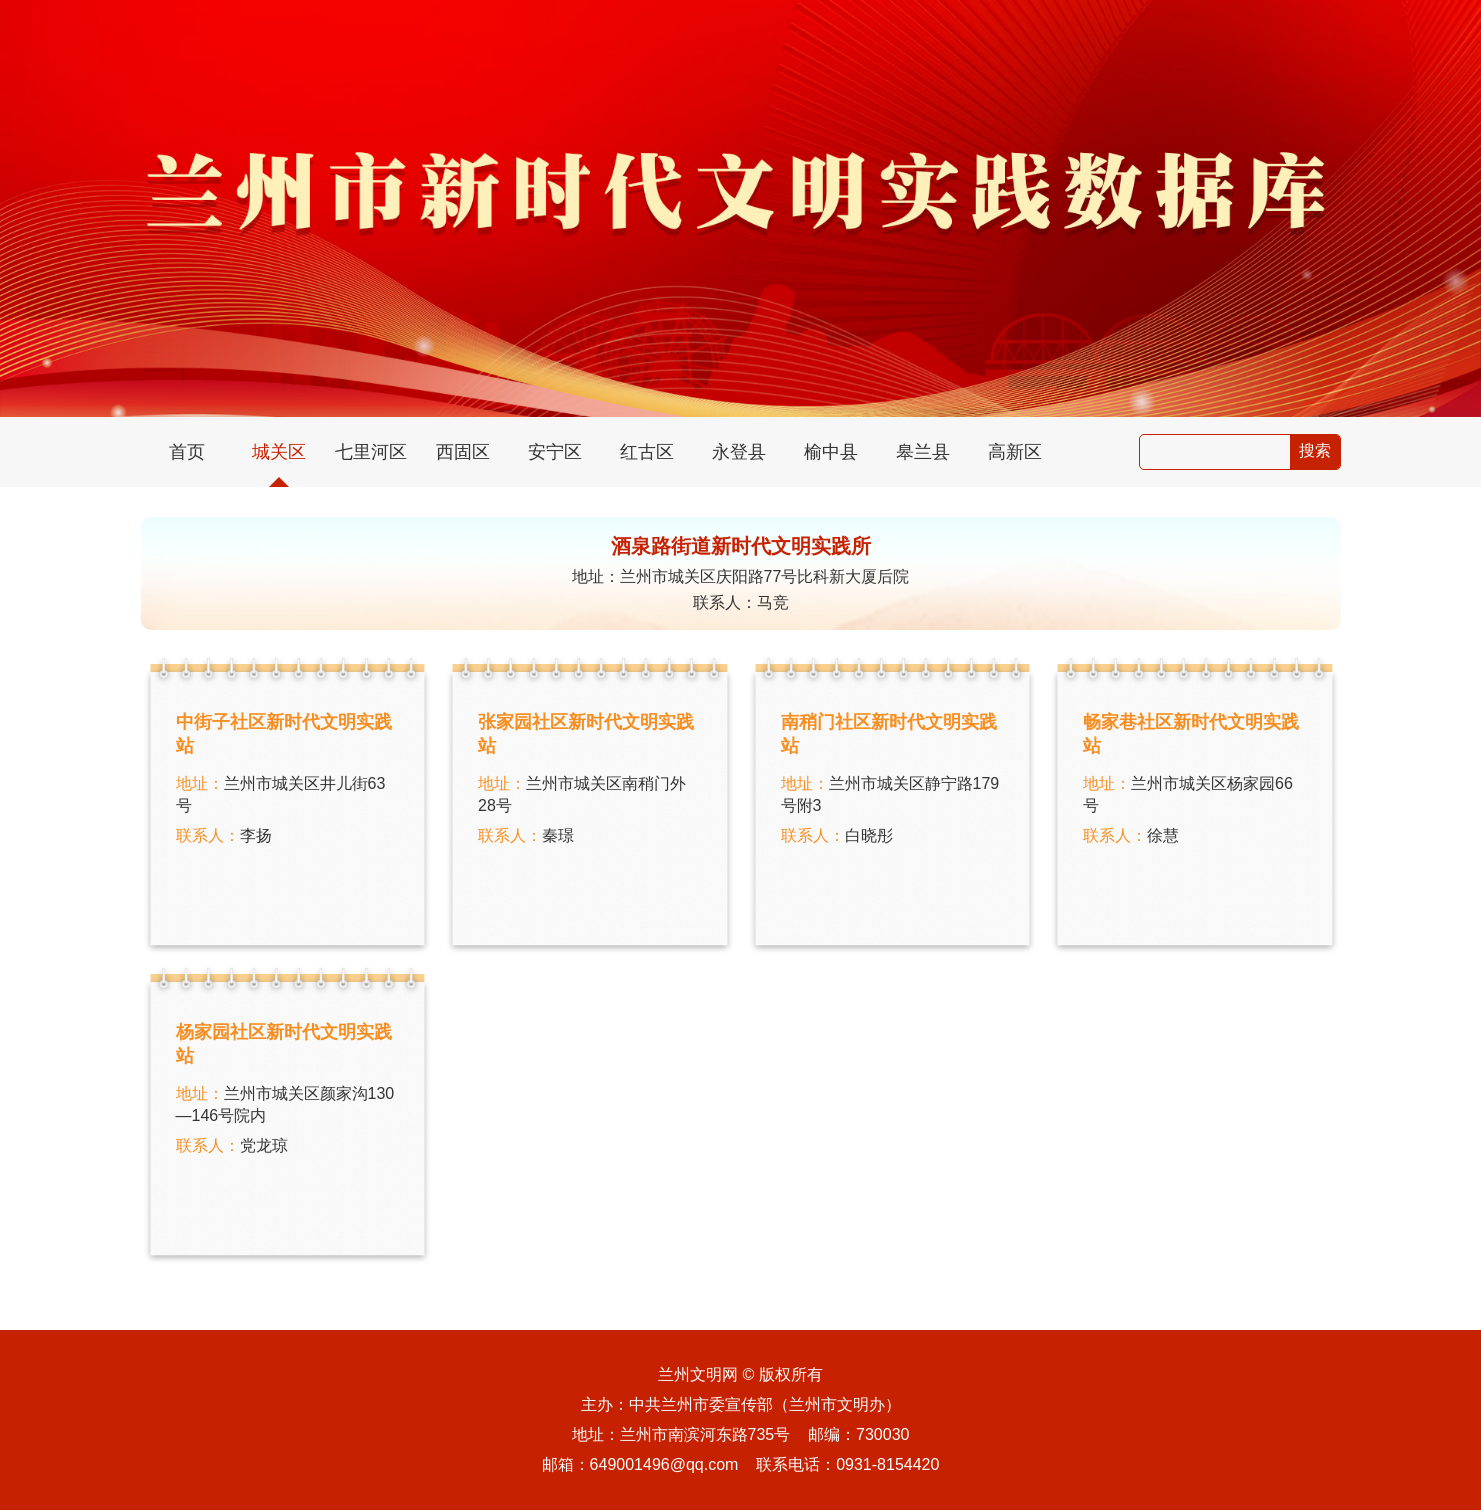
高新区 (1015, 452)
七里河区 (371, 452)
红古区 (647, 452)
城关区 (279, 452)
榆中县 (831, 452)
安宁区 (555, 452)
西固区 (463, 452)
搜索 (1315, 450)
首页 (187, 452)
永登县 (739, 452)
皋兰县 (923, 452)
